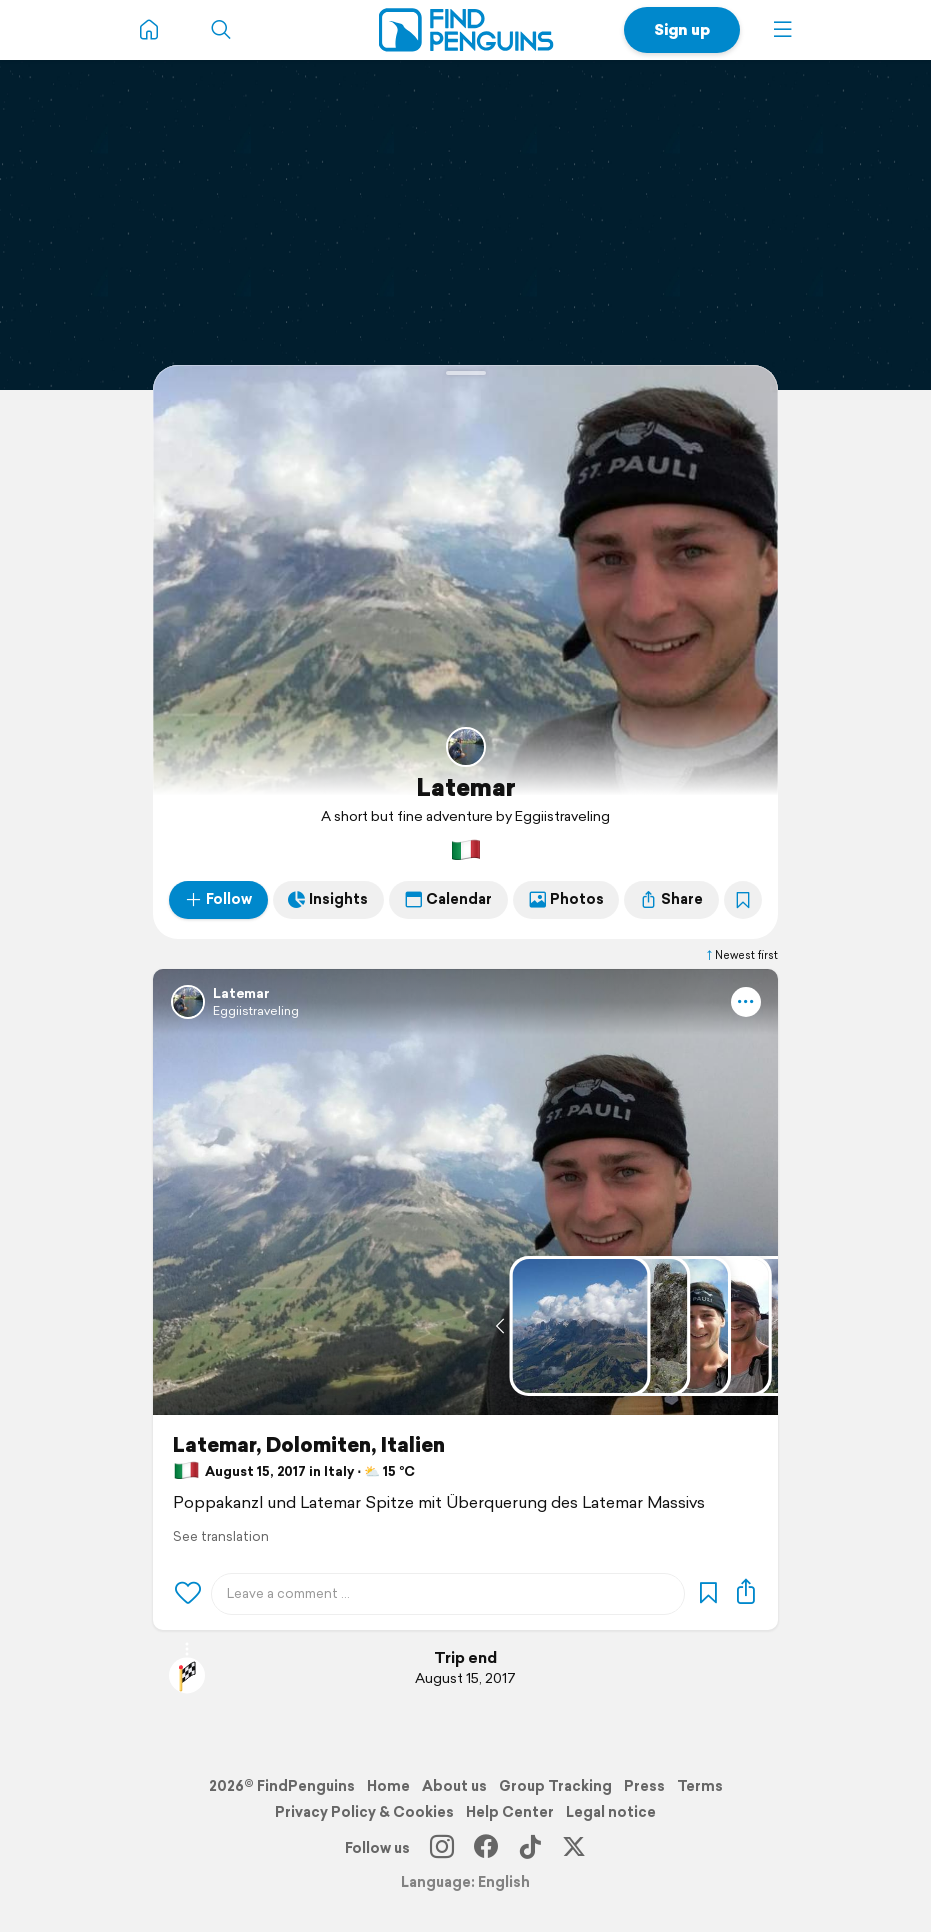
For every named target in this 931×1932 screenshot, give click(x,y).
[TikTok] (530, 1848)
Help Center (510, 1812)
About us (454, 1786)
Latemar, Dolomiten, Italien (309, 1445)
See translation (221, 1536)
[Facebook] (486, 1848)
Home (388, 1786)
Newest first (741, 955)
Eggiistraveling (256, 1010)
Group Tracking (555, 1786)
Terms (700, 1786)
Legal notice (611, 1812)
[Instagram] (442, 1848)
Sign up (682, 29)
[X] (574, 1848)
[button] (783, 30)
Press (644, 1786)
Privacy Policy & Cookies (364, 1812)
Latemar (466, 787)
